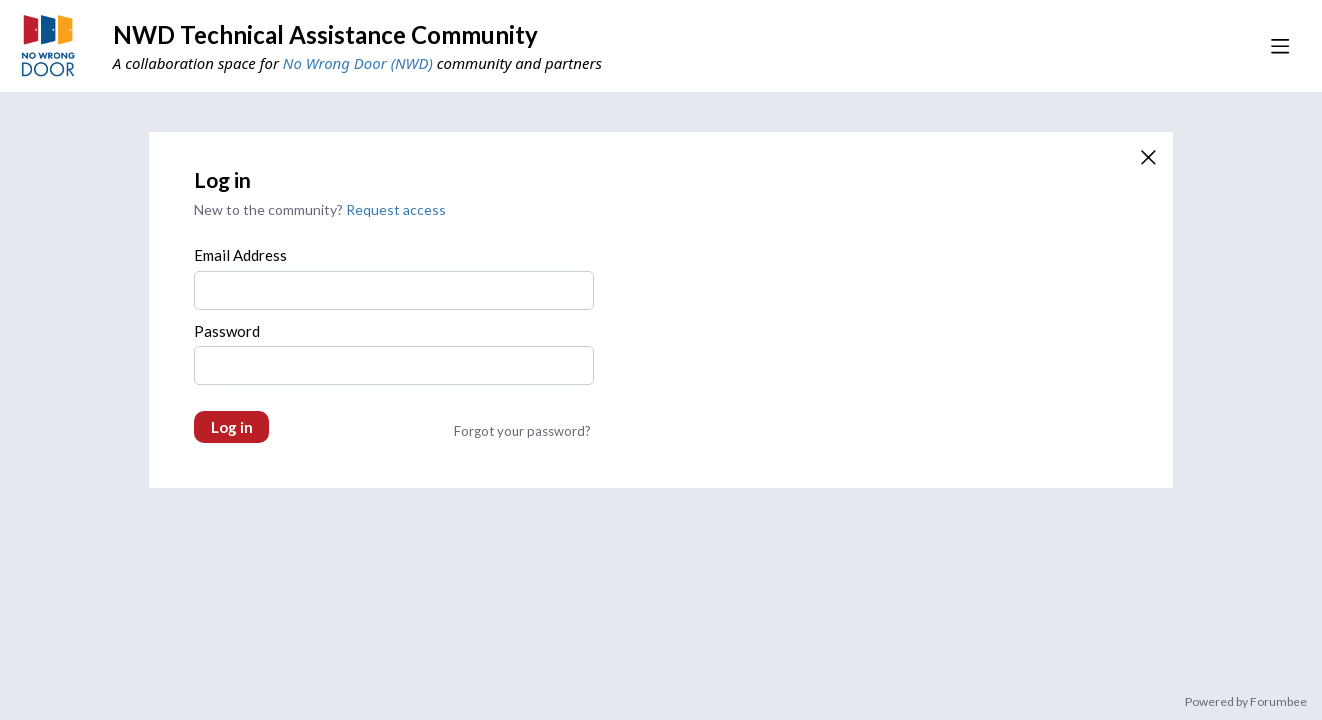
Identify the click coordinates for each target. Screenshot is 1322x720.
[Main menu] (1280, 46)
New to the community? (270, 209)
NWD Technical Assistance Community (325, 34)
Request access (396, 209)
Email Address (240, 255)
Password (227, 331)
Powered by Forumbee (1246, 702)
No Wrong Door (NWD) (358, 63)
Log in (232, 427)
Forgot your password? (522, 431)
